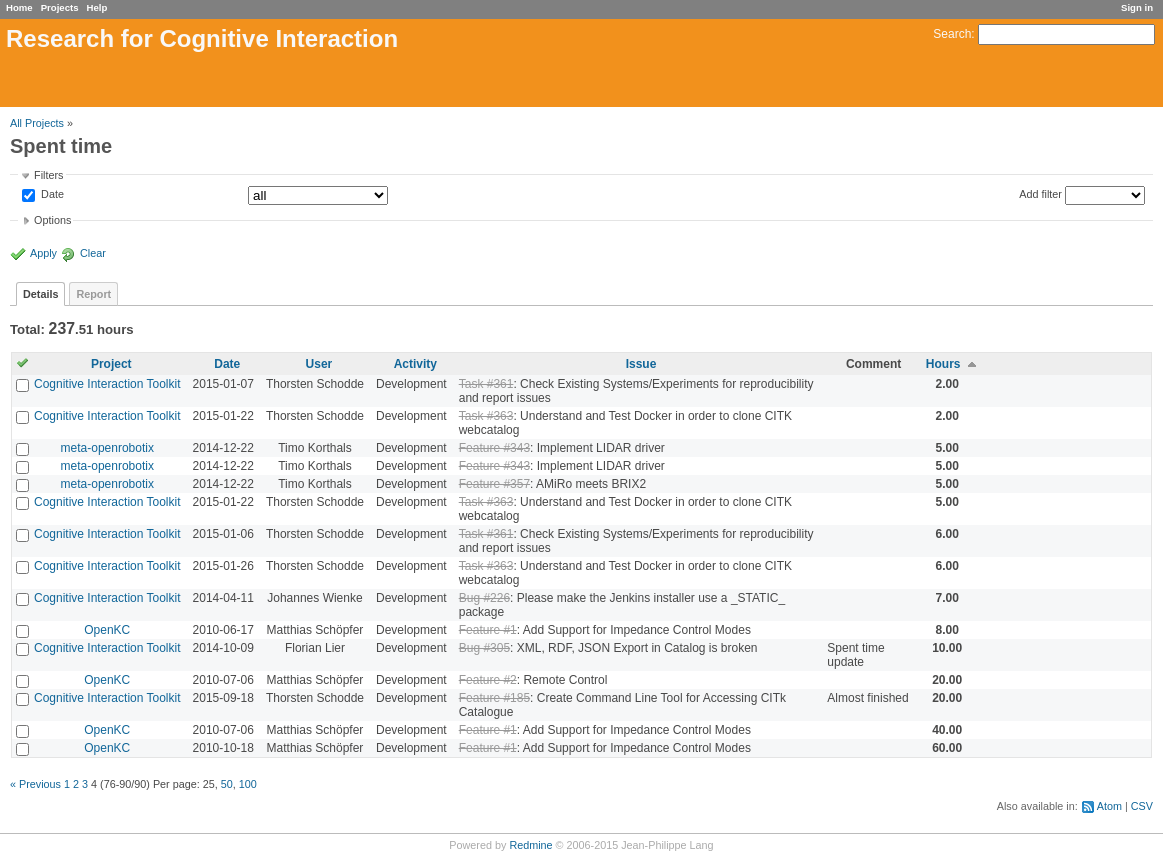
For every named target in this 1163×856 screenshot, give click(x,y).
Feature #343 (494, 448)
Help (97, 7)
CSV (1142, 806)
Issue (641, 364)
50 (227, 784)
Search (952, 34)
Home (19, 7)
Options (52, 220)
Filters (48, 175)
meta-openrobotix (107, 448)
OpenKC (107, 630)
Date (51, 195)
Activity (415, 364)
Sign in (1137, 7)
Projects (60, 7)
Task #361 (486, 384)
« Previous (35, 784)
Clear (93, 253)
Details (40, 294)
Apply (43, 253)
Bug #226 (484, 598)
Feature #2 (488, 680)
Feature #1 (488, 630)
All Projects (37, 123)
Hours (943, 364)
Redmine (530, 845)
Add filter (1040, 194)
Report (93, 294)
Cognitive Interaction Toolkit (107, 384)
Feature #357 (494, 484)
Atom (1109, 806)
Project (111, 364)
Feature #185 (494, 698)
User (319, 364)
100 (248, 784)
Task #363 (486, 416)
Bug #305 (484, 648)
